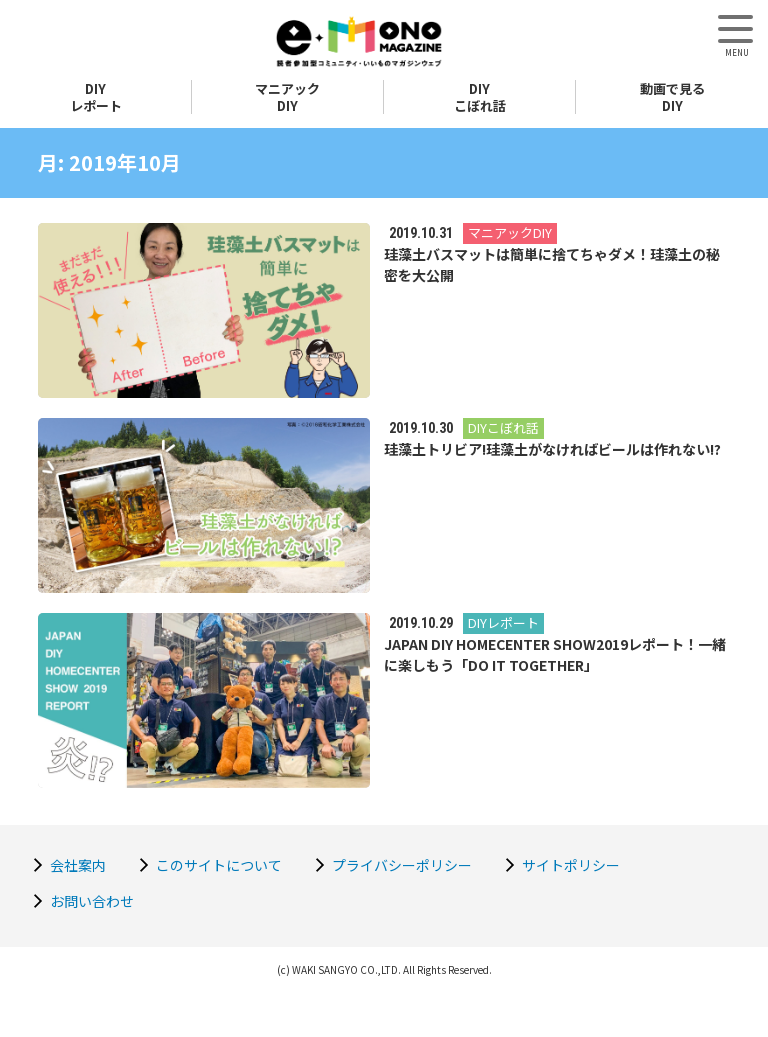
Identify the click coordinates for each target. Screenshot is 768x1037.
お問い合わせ (92, 901)
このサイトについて (219, 865)
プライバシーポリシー (402, 865)
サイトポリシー (571, 865)
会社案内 (78, 865)
